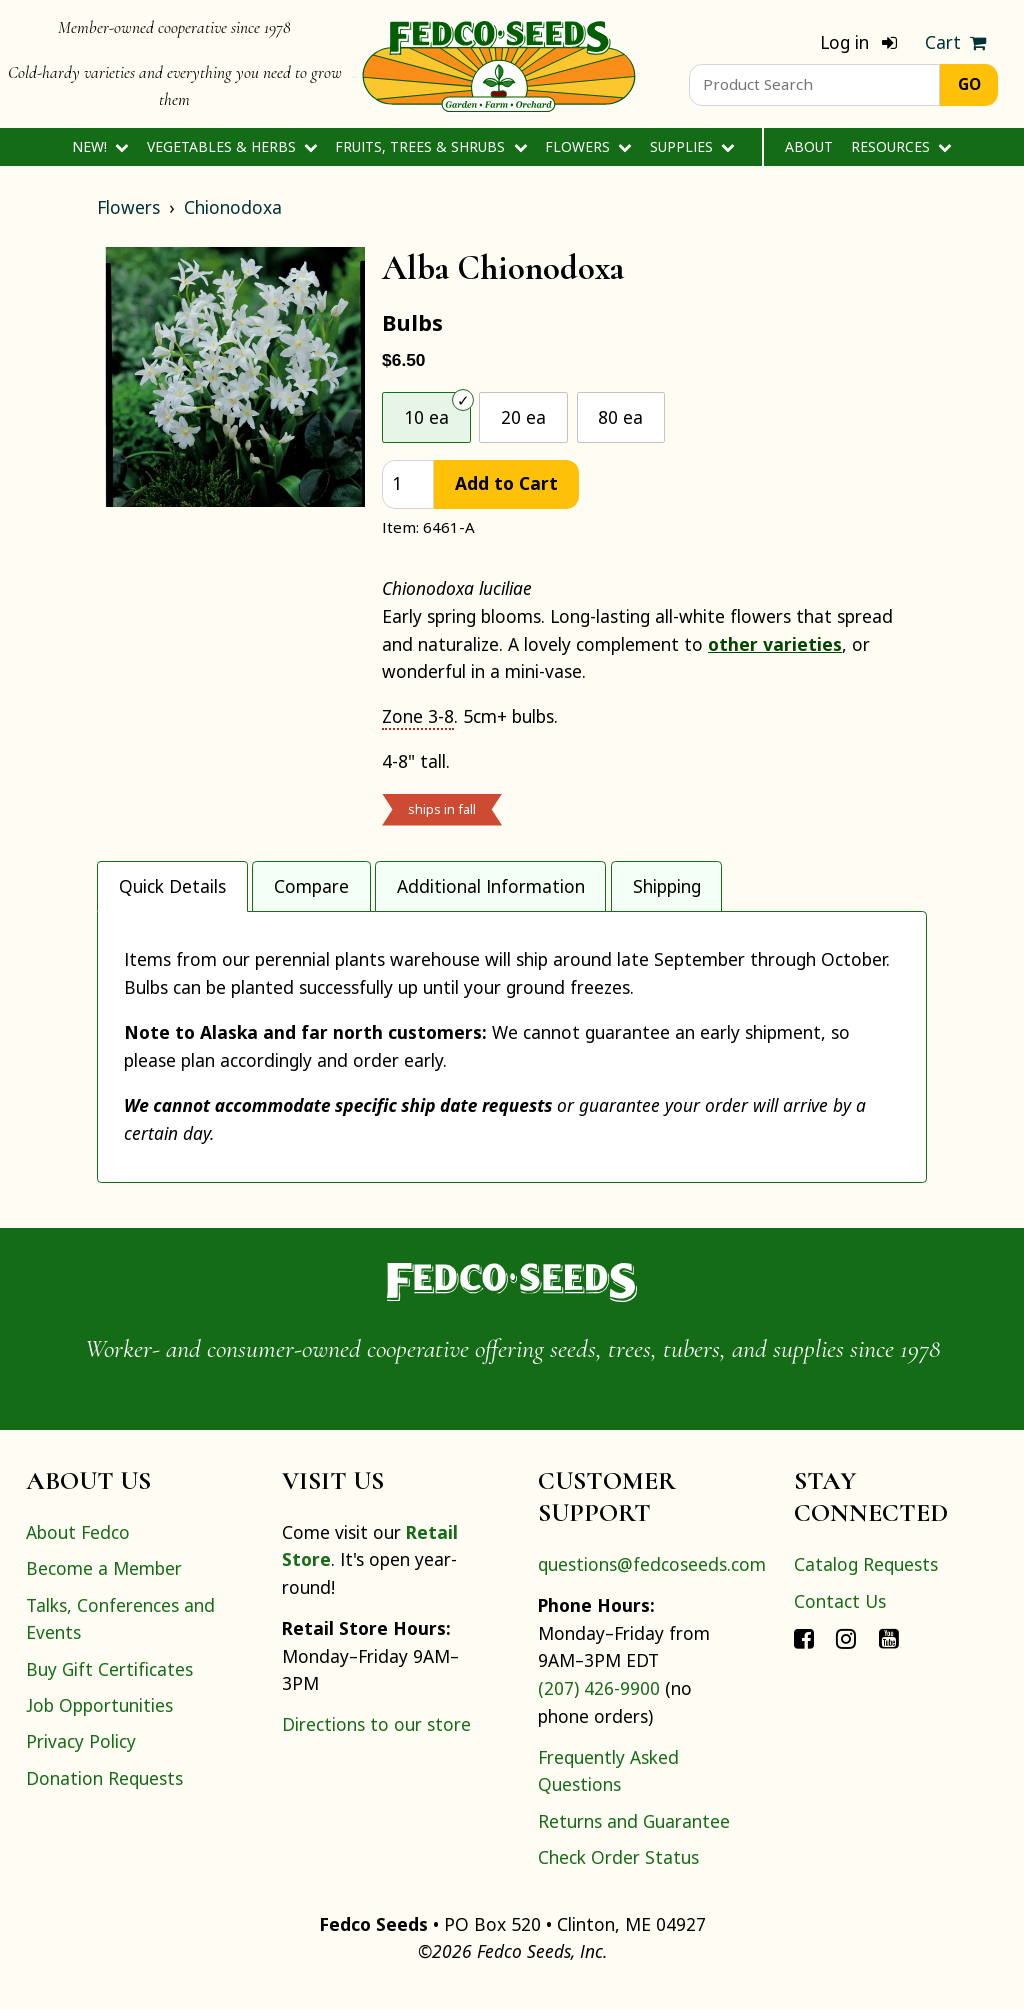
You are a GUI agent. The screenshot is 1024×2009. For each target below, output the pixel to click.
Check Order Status (618, 1874)
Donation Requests (104, 1795)
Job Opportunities (99, 1722)
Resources (901, 146)
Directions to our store (376, 1741)
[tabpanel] (512, 1055)
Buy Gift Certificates (109, 1686)
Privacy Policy (81, 1758)
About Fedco (78, 1549)
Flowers (588, 146)
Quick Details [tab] (172, 886)
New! (100, 146)
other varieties (775, 644)
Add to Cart (506, 483)
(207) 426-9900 (599, 1705)
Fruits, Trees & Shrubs (431, 146)
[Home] (499, 64)
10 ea (426, 417)
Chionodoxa (233, 207)
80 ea (620, 417)
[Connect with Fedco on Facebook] (804, 1654)
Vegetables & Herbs (232, 146)
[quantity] (408, 484)
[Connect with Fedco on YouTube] (889, 1654)
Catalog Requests (866, 1581)
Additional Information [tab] (491, 886)
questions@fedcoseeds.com (652, 1581)
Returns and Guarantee (634, 1838)
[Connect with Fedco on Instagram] (846, 1654)
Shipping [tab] (667, 886)
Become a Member (104, 1585)
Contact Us (840, 1618)
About (809, 146)
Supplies (692, 146)
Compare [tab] (311, 886)
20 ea (523, 417)
